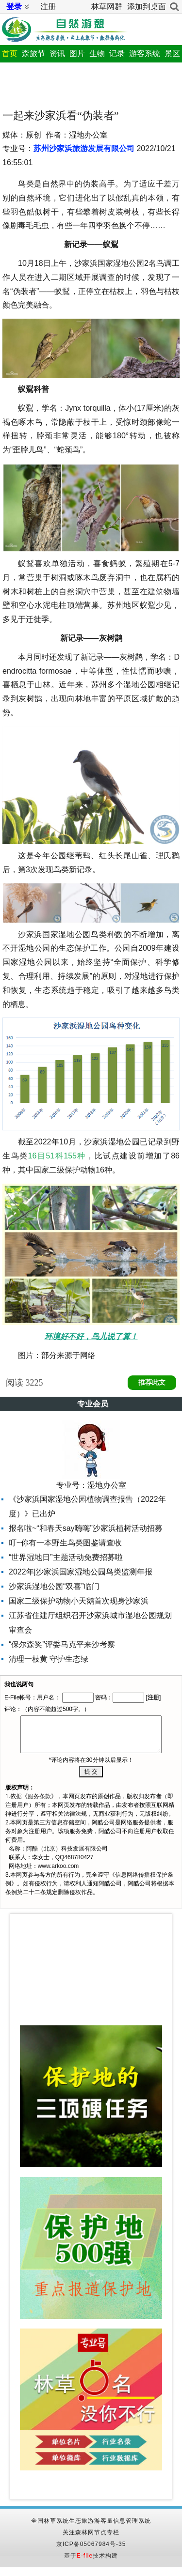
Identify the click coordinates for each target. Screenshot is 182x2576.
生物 (97, 53)
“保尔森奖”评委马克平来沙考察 (62, 1644)
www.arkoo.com (58, 1866)
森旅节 (33, 53)
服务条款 (39, 1796)
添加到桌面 (146, 6)
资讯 (57, 53)
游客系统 (144, 53)
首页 (9, 53)
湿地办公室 (106, 1485)
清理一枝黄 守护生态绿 (48, 1659)
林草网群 (106, 6)
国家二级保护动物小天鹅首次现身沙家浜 (79, 1601)
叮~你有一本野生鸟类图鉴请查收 (65, 1543)
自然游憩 (64, 27)
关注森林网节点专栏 (91, 2532)
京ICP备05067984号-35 (91, 2544)
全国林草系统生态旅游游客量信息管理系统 (91, 2520)
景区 (172, 53)
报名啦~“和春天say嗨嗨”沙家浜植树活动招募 (86, 1528)
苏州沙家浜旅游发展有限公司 (83, 148)
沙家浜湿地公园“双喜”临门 (54, 1586)
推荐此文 (151, 1382)
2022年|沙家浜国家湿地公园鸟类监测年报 (80, 1572)
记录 (117, 53)
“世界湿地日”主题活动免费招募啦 (66, 1557)
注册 (48, 6)
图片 (77, 53)
